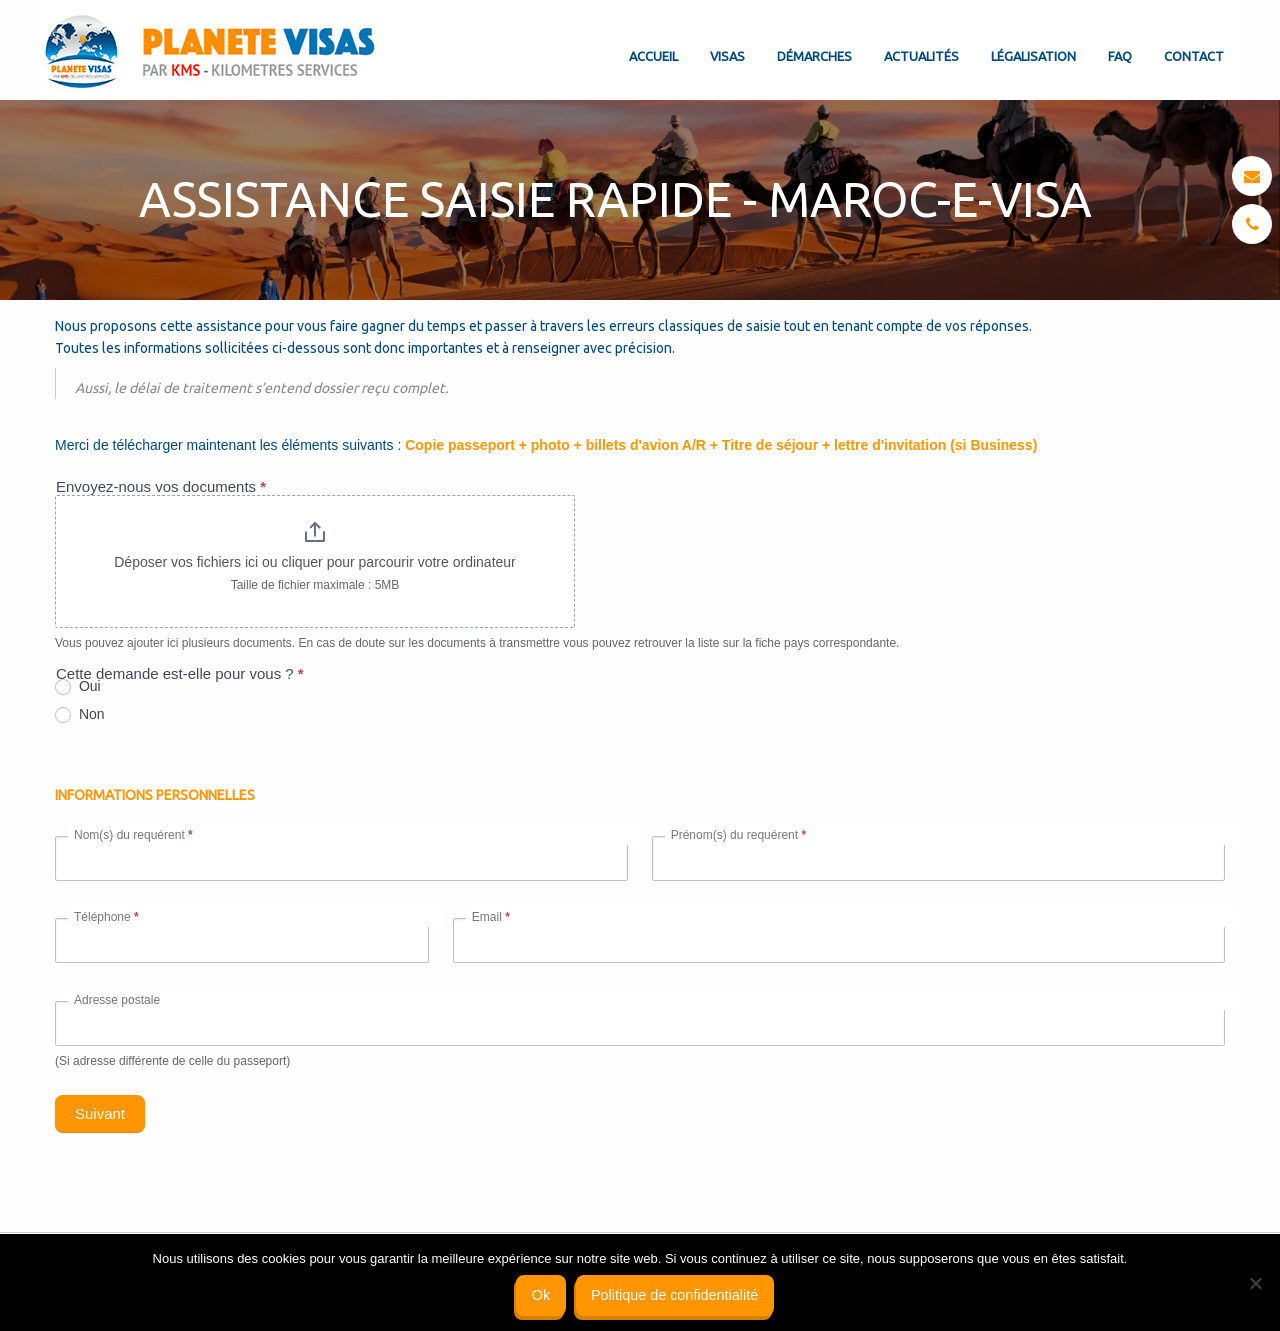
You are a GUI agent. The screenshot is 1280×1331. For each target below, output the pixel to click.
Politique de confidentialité (674, 1295)
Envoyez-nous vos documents (163, 486)
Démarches (814, 56)
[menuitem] (653, 40)
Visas (727, 56)
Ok (541, 1295)
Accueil (653, 56)
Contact (1194, 56)
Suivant (102, 1113)
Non (82, 714)
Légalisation (1033, 56)
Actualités (921, 56)
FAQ (1120, 56)
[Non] (1255, 1283)
